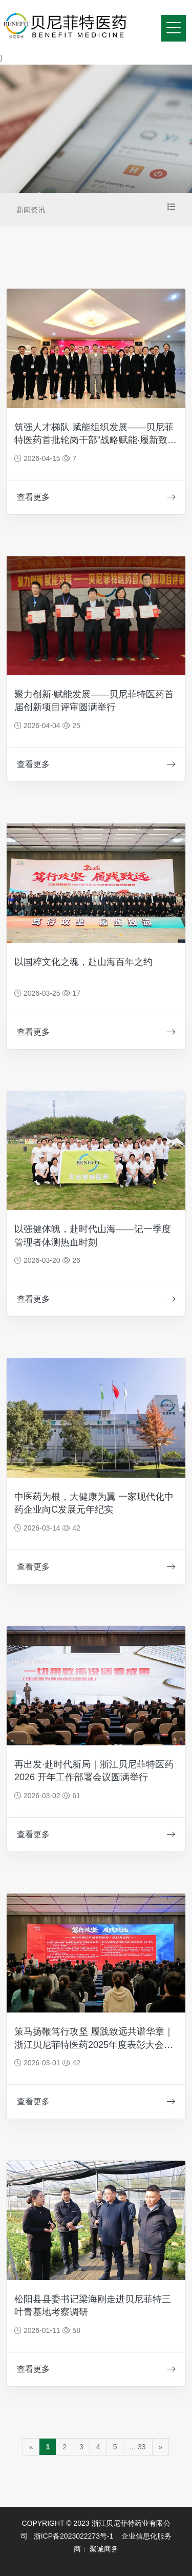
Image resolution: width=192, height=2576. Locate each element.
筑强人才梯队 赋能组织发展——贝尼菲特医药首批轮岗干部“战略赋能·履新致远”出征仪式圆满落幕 (94, 440)
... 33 (137, 2447)
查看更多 (96, 497)
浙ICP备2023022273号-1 (74, 2536)
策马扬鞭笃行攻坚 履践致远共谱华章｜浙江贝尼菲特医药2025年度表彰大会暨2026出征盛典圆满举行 (94, 2044)
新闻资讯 (30, 210)
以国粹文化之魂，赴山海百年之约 (83, 962)
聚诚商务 (104, 2549)
